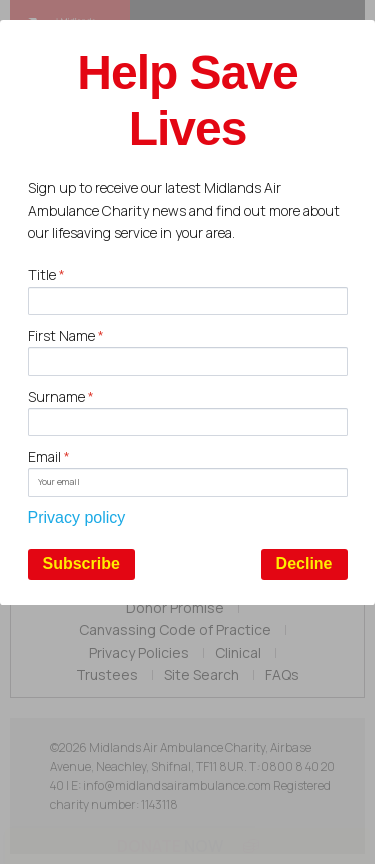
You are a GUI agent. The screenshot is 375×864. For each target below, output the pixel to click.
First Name (66, 335)
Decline (304, 563)
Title (46, 274)
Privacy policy (77, 517)
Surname (61, 396)
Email (49, 456)
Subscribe (81, 563)
